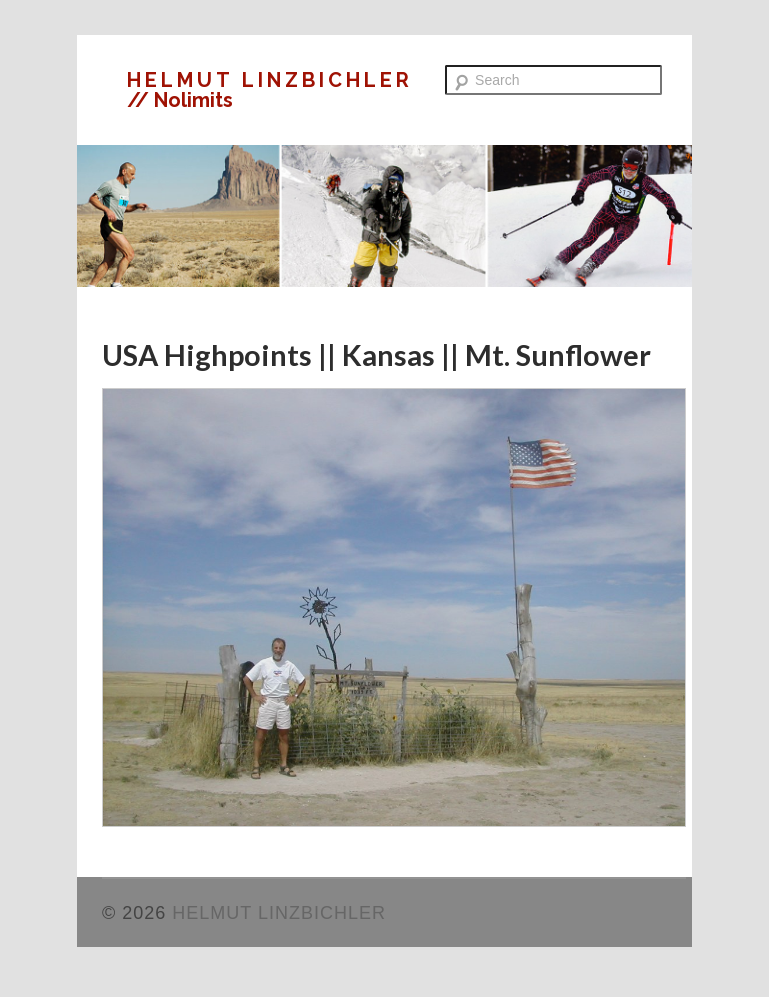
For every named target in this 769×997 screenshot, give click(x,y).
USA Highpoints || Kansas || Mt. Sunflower (376, 355)
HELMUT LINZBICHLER (270, 80)
